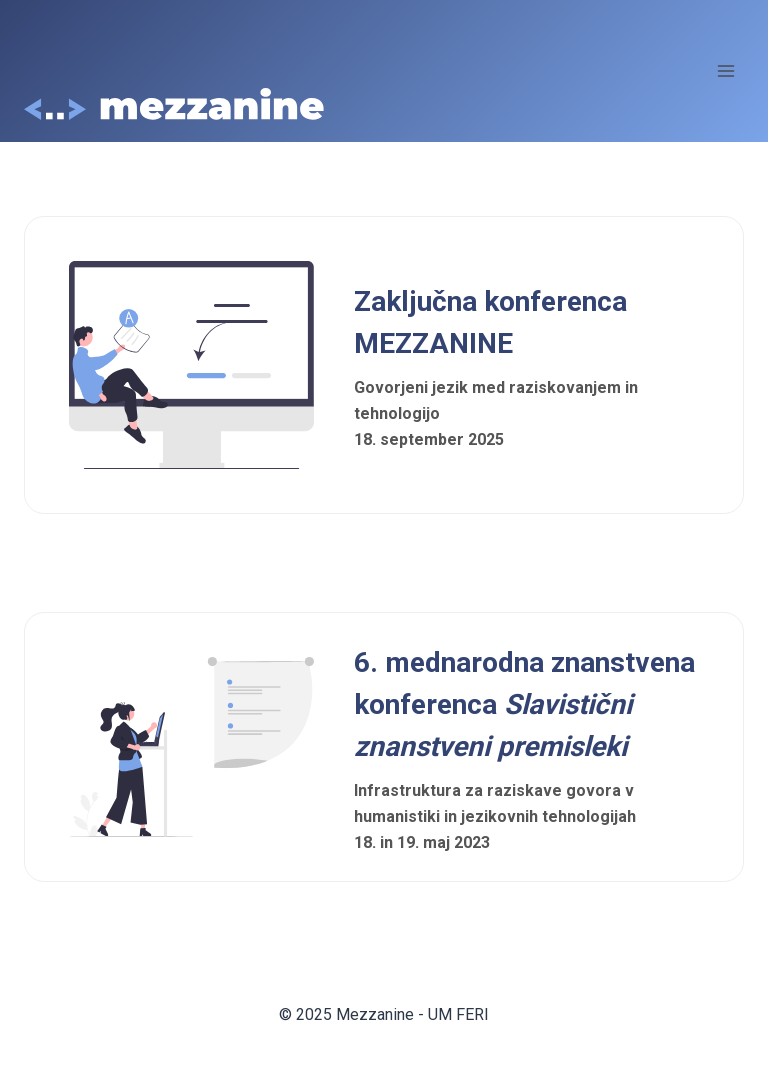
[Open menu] (725, 70)
